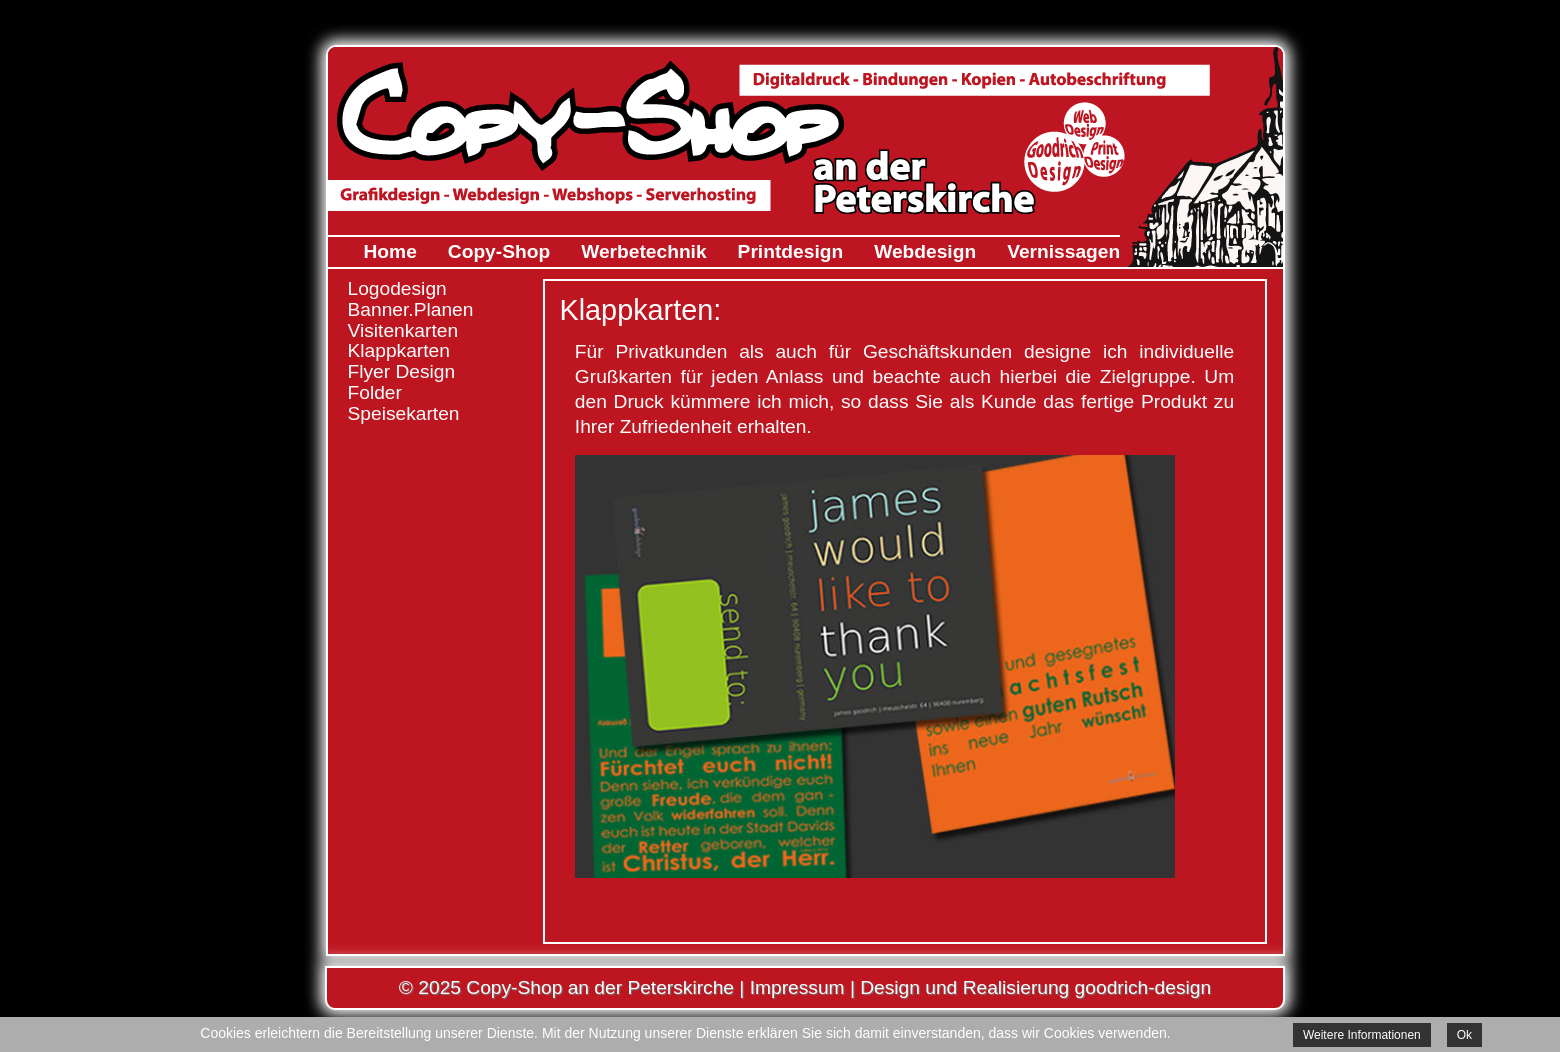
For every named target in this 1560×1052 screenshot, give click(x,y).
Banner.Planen (411, 309)
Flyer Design (402, 371)
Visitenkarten (403, 330)
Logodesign (397, 288)
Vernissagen (1063, 251)
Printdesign (791, 251)
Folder (375, 392)
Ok (1464, 1035)
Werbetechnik (643, 251)
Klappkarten (399, 350)
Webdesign (925, 251)
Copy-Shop (499, 251)
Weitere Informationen (1362, 1035)
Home (390, 251)
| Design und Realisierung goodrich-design (1028, 987)
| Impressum (789, 987)
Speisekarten (404, 413)
